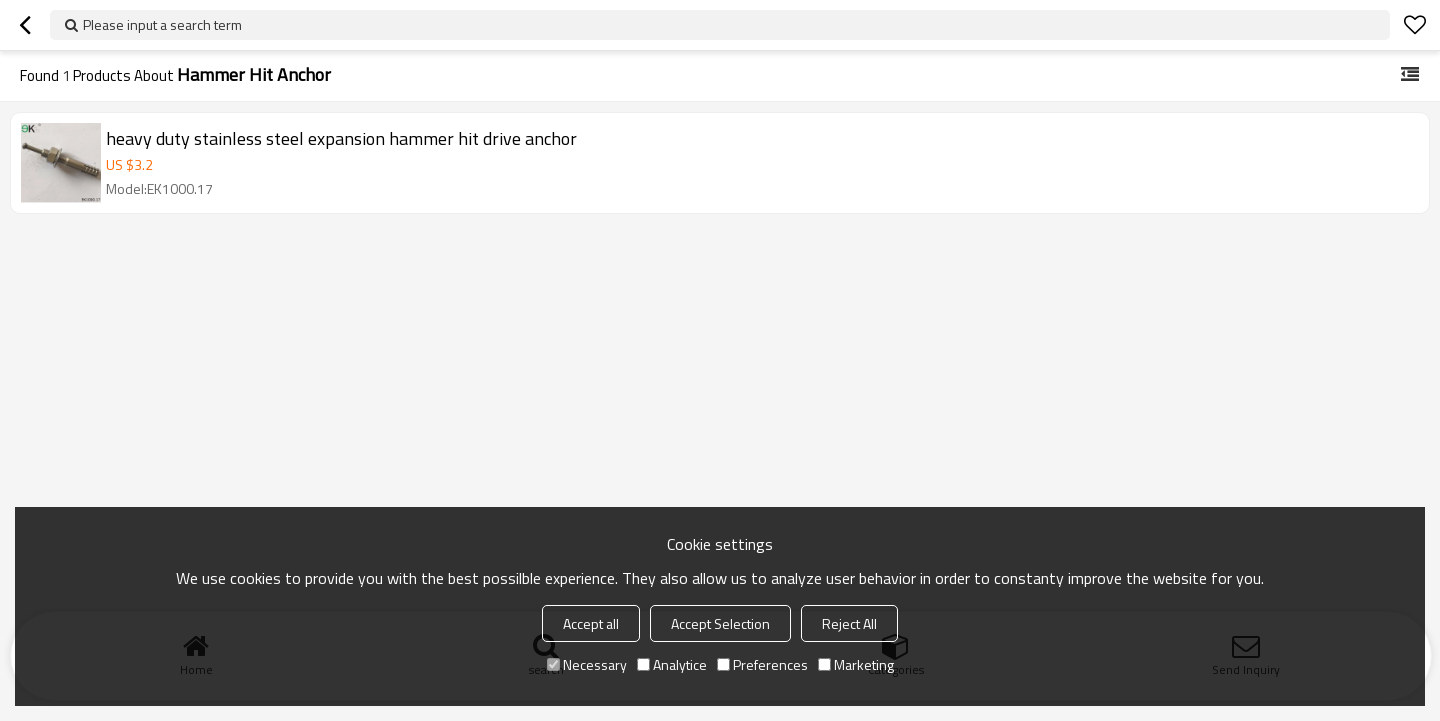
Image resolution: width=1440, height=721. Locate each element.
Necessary (587, 664)
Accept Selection (720, 623)
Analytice (672, 664)
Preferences (762, 664)
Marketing (856, 664)
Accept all (591, 623)
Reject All (849, 623)
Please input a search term (162, 24)
